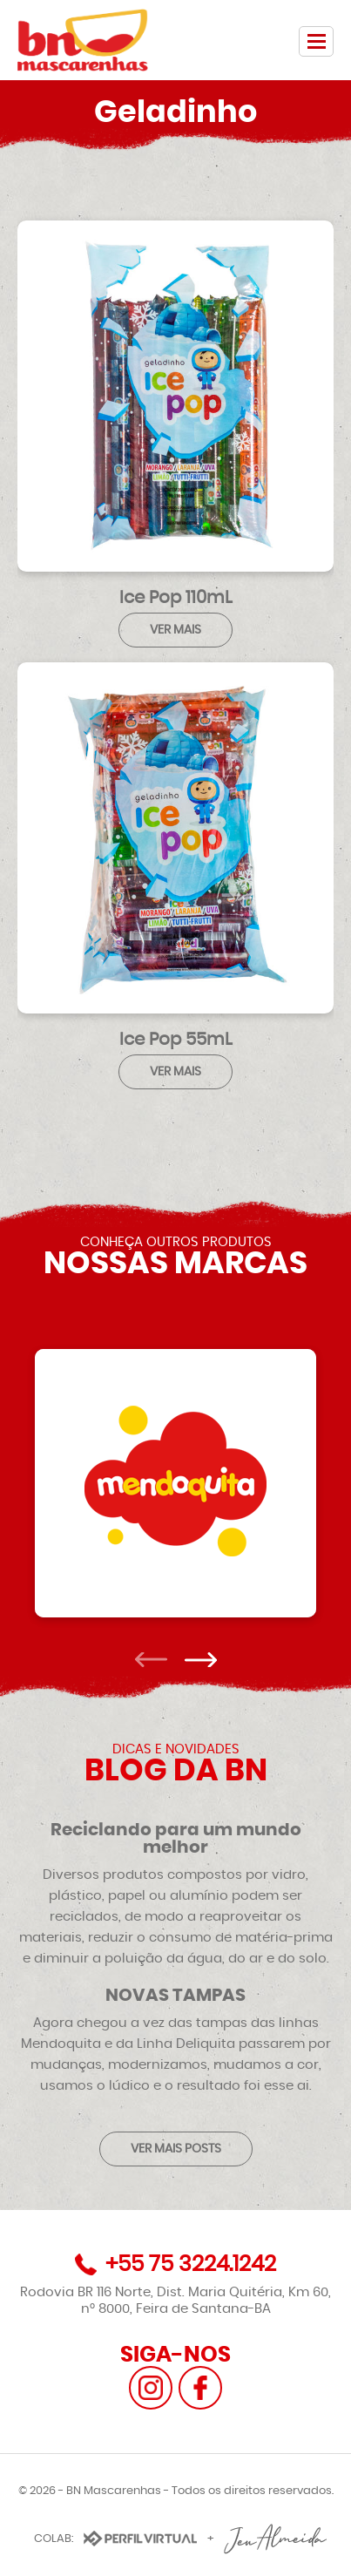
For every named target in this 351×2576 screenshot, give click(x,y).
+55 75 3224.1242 (190, 2264)
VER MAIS (175, 630)
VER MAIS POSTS (176, 2149)
